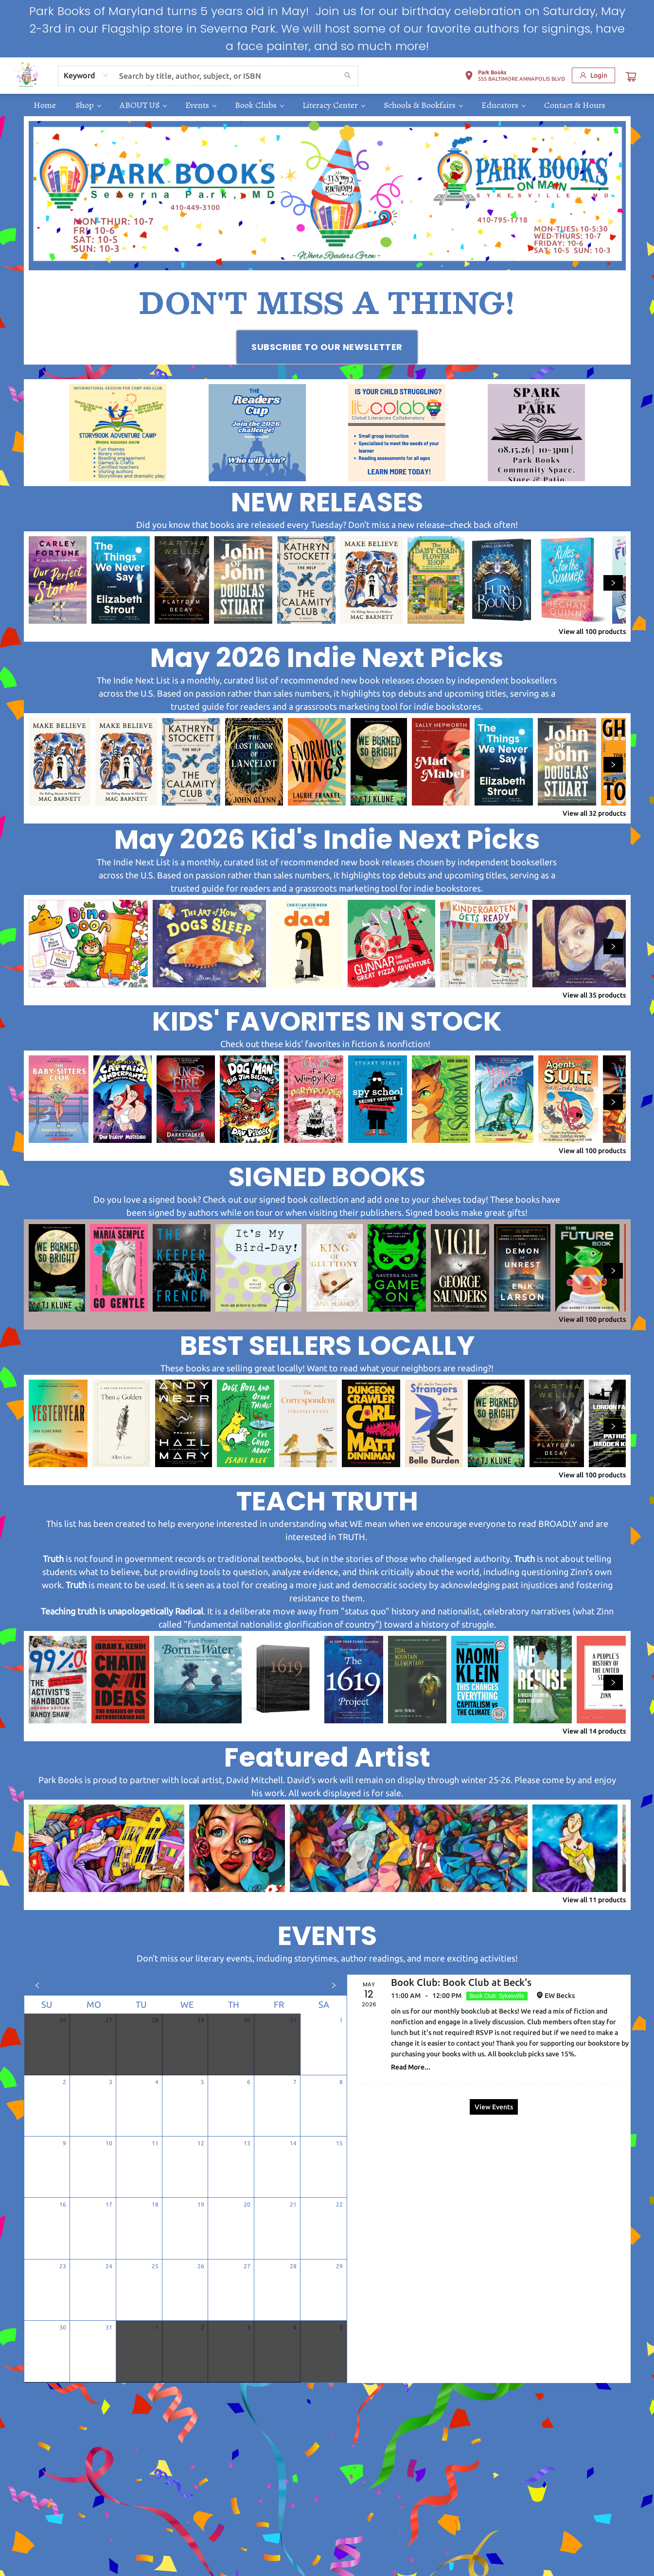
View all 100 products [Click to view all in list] (592, 631)
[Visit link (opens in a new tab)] (327, 347)
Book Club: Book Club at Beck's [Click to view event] (461, 1982)
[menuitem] (45, 105)
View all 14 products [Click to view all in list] (594, 1731)
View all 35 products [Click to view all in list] (594, 995)
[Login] (593, 75)
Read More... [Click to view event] (410, 2067)
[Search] (347, 76)
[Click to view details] (58, 580)
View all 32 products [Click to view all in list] (594, 813)
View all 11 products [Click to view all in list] (594, 1900)
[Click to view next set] (613, 583)
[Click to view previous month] (37, 1985)
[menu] (327, 105)
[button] (515, 77)
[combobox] (86, 75)
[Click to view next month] (333, 1985)
